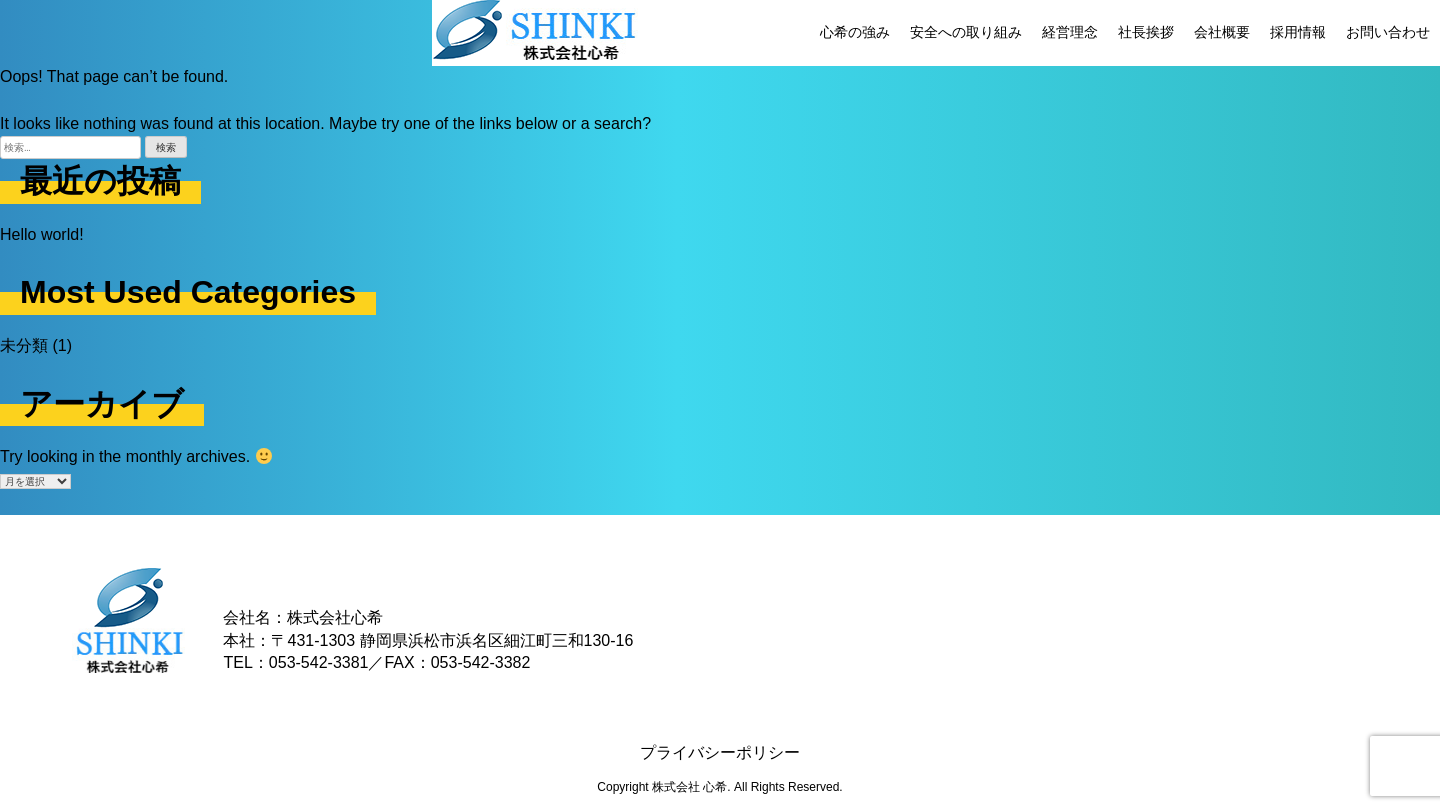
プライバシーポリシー (720, 752)
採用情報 (1298, 32)
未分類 (24, 345)
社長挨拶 (1146, 32)
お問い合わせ (1388, 32)
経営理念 (1070, 32)
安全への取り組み (966, 32)
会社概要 (1222, 32)
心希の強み (855, 32)
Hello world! (42, 234)
